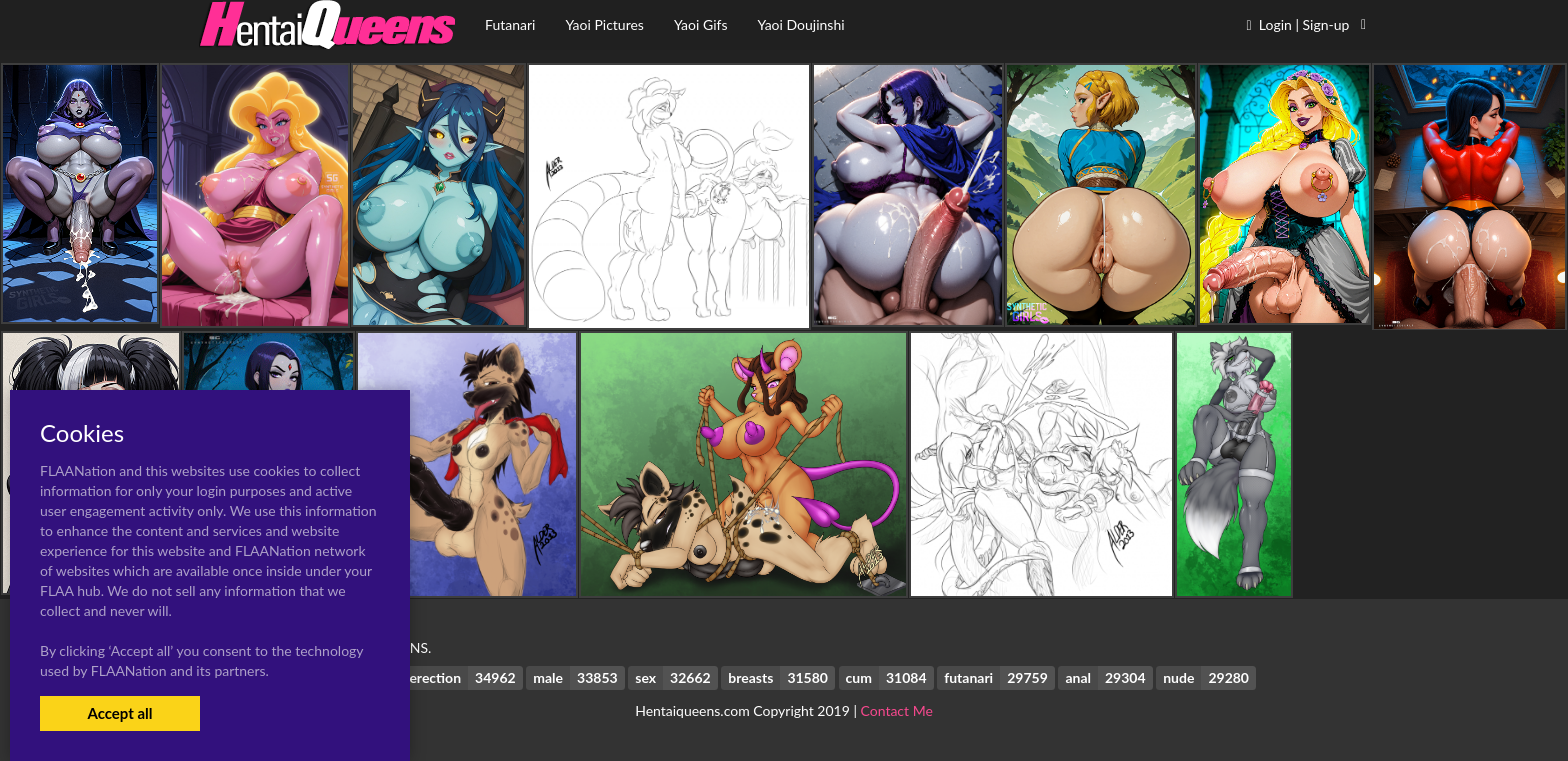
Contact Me (897, 710)
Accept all (119, 713)
